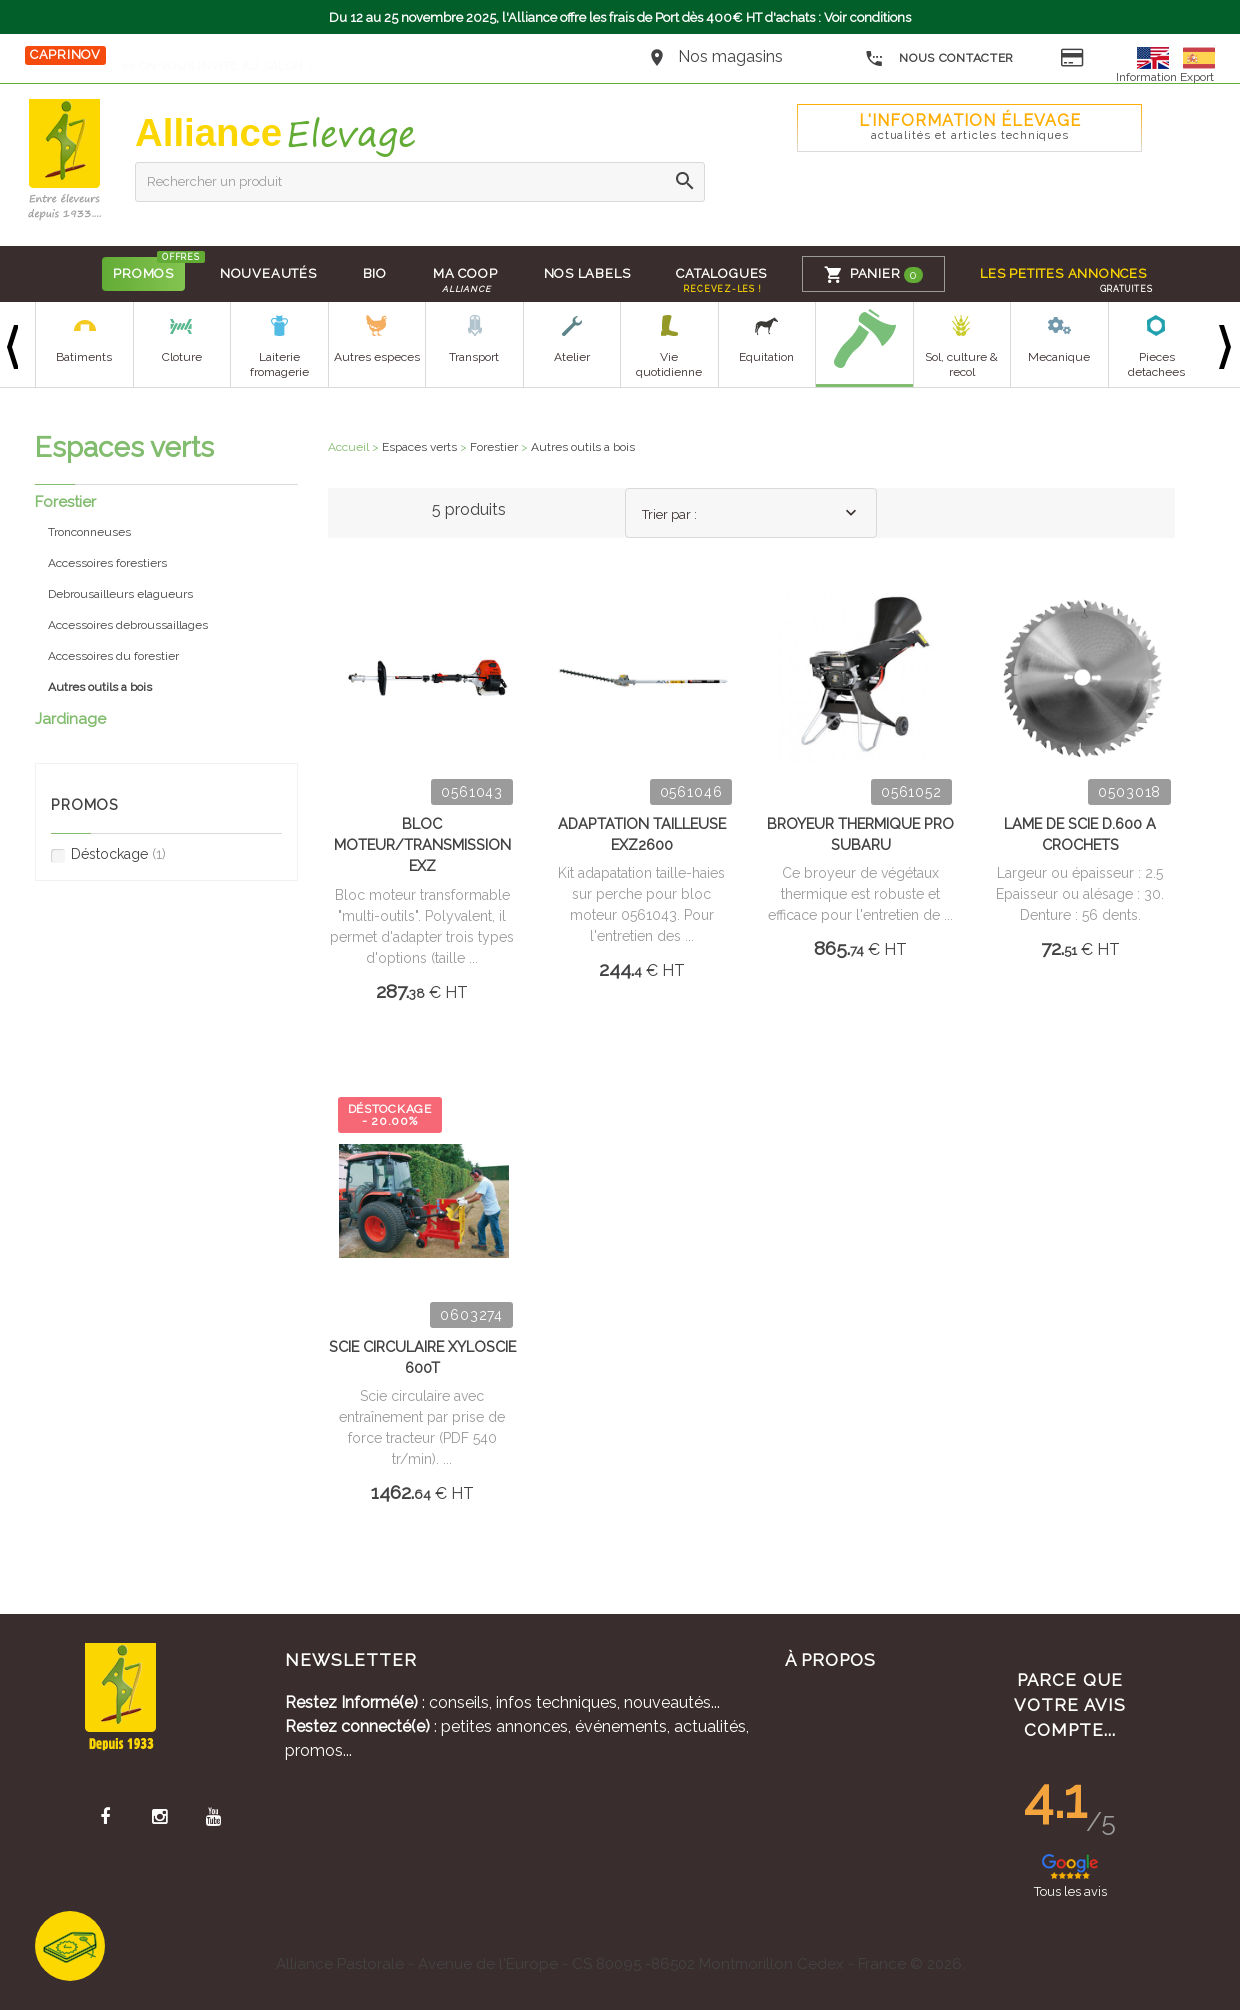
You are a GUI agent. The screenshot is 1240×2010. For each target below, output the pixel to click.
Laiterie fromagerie (279, 364)
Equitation (766, 357)
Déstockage (108, 854)
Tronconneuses (89, 532)
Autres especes (377, 357)
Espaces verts (419, 447)
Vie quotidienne (669, 364)
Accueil (348, 447)
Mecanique (1059, 357)
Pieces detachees (1156, 364)
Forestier (65, 502)
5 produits (469, 509)
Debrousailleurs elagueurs (120, 594)
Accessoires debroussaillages (128, 625)
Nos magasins (730, 56)
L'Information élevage (970, 126)
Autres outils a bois (583, 447)
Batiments (84, 357)
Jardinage (70, 719)
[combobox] (751, 513)
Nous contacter (939, 59)
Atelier (572, 357)
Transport (474, 357)
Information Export (1165, 77)
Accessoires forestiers (107, 563)
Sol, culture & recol (961, 364)
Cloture (182, 357)
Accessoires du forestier (113, 656)
